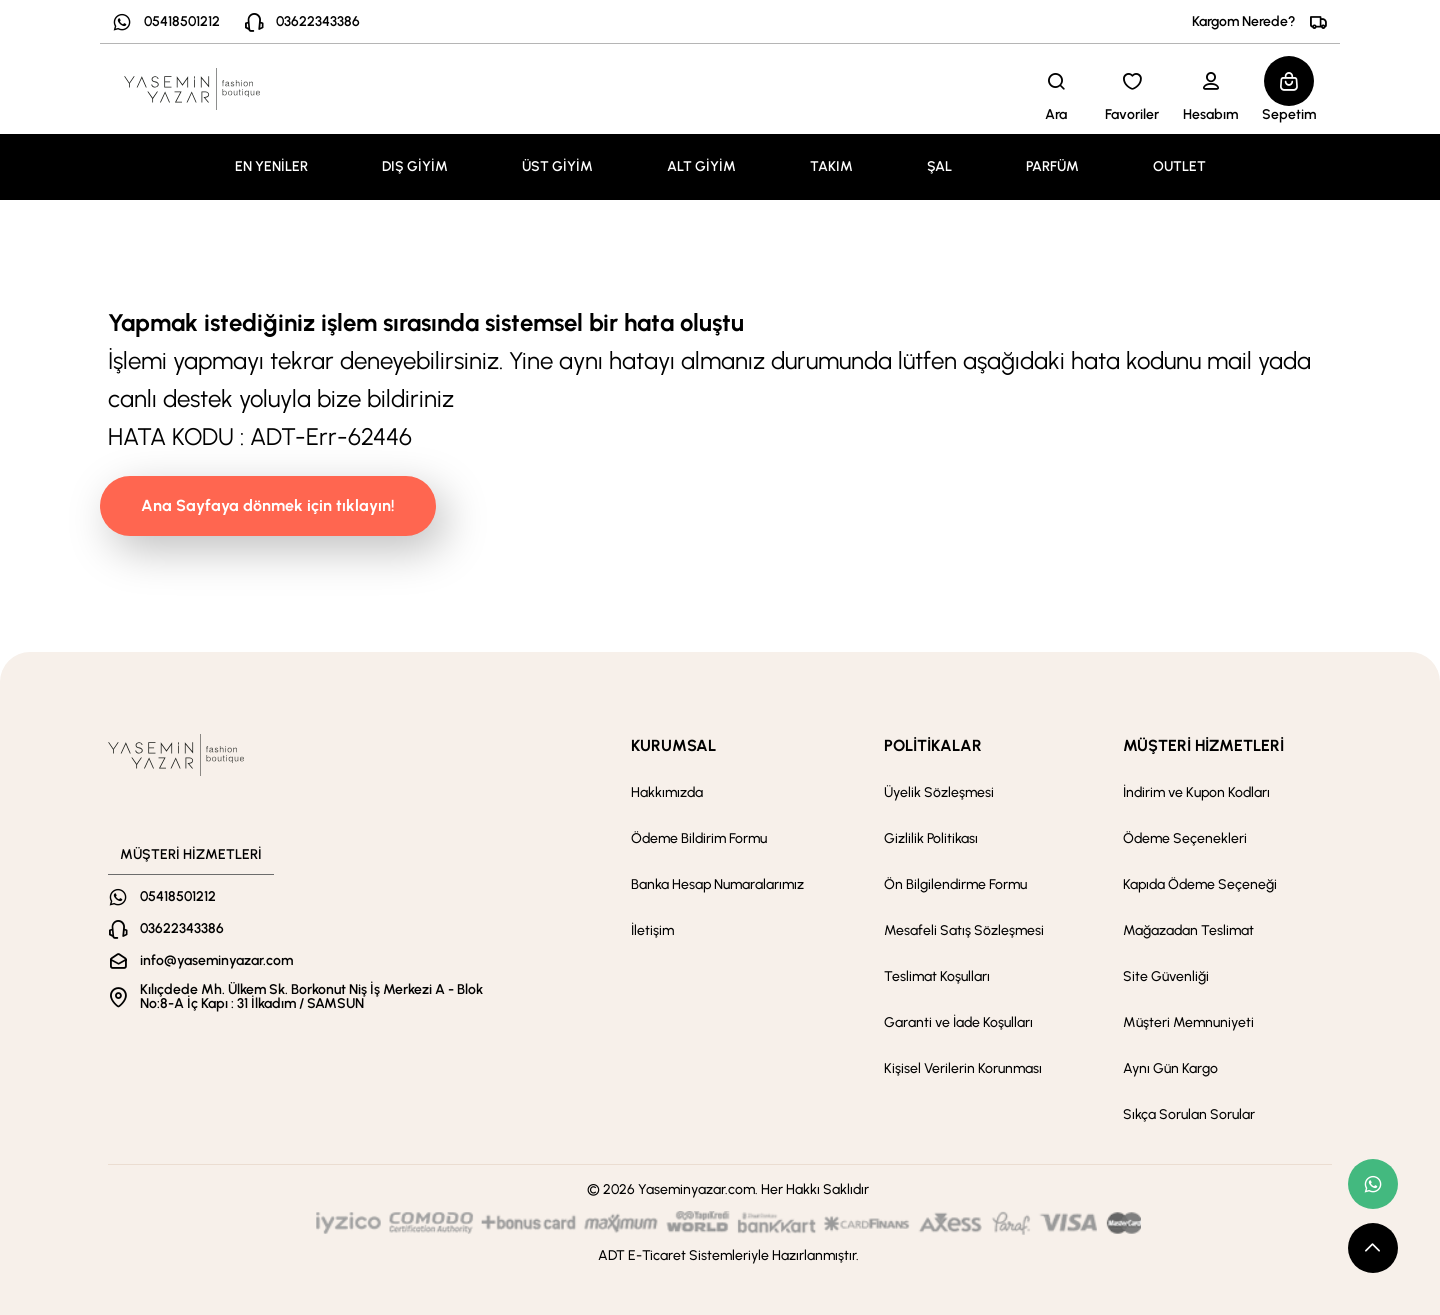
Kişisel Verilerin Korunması (963, 1068)
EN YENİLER (271, 166)
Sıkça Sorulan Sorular (1189, 1114)
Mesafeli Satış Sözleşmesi (964, 930)
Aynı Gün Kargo (1170, 1068)
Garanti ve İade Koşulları (958, 1022)
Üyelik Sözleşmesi (939, 792)
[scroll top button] (1373, 1248)
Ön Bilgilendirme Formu (955, 884)
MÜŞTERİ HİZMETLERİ (1203, 745)
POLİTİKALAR (933, 745)
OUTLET (1179, 166)
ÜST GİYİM (557, 166)
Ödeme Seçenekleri (1185, 838)
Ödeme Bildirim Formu (699, 838)
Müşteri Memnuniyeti (1188, 1022)
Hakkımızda (667, 792)
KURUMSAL (673, 745)
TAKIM (831, 166)
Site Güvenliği (1166, 976)
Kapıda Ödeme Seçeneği (1200, 884)
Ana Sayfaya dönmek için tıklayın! (268, 505)
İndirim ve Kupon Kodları (1196, 792)
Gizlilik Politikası (931, 838)
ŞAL (939, 166)
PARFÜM (1052, 166)
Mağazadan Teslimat (1188, 930)
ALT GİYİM (701, 166)
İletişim (652, 930)
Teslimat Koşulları (937, 976)
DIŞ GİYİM (415, 166)
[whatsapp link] (1373, 1184)
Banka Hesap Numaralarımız (717, 884)
